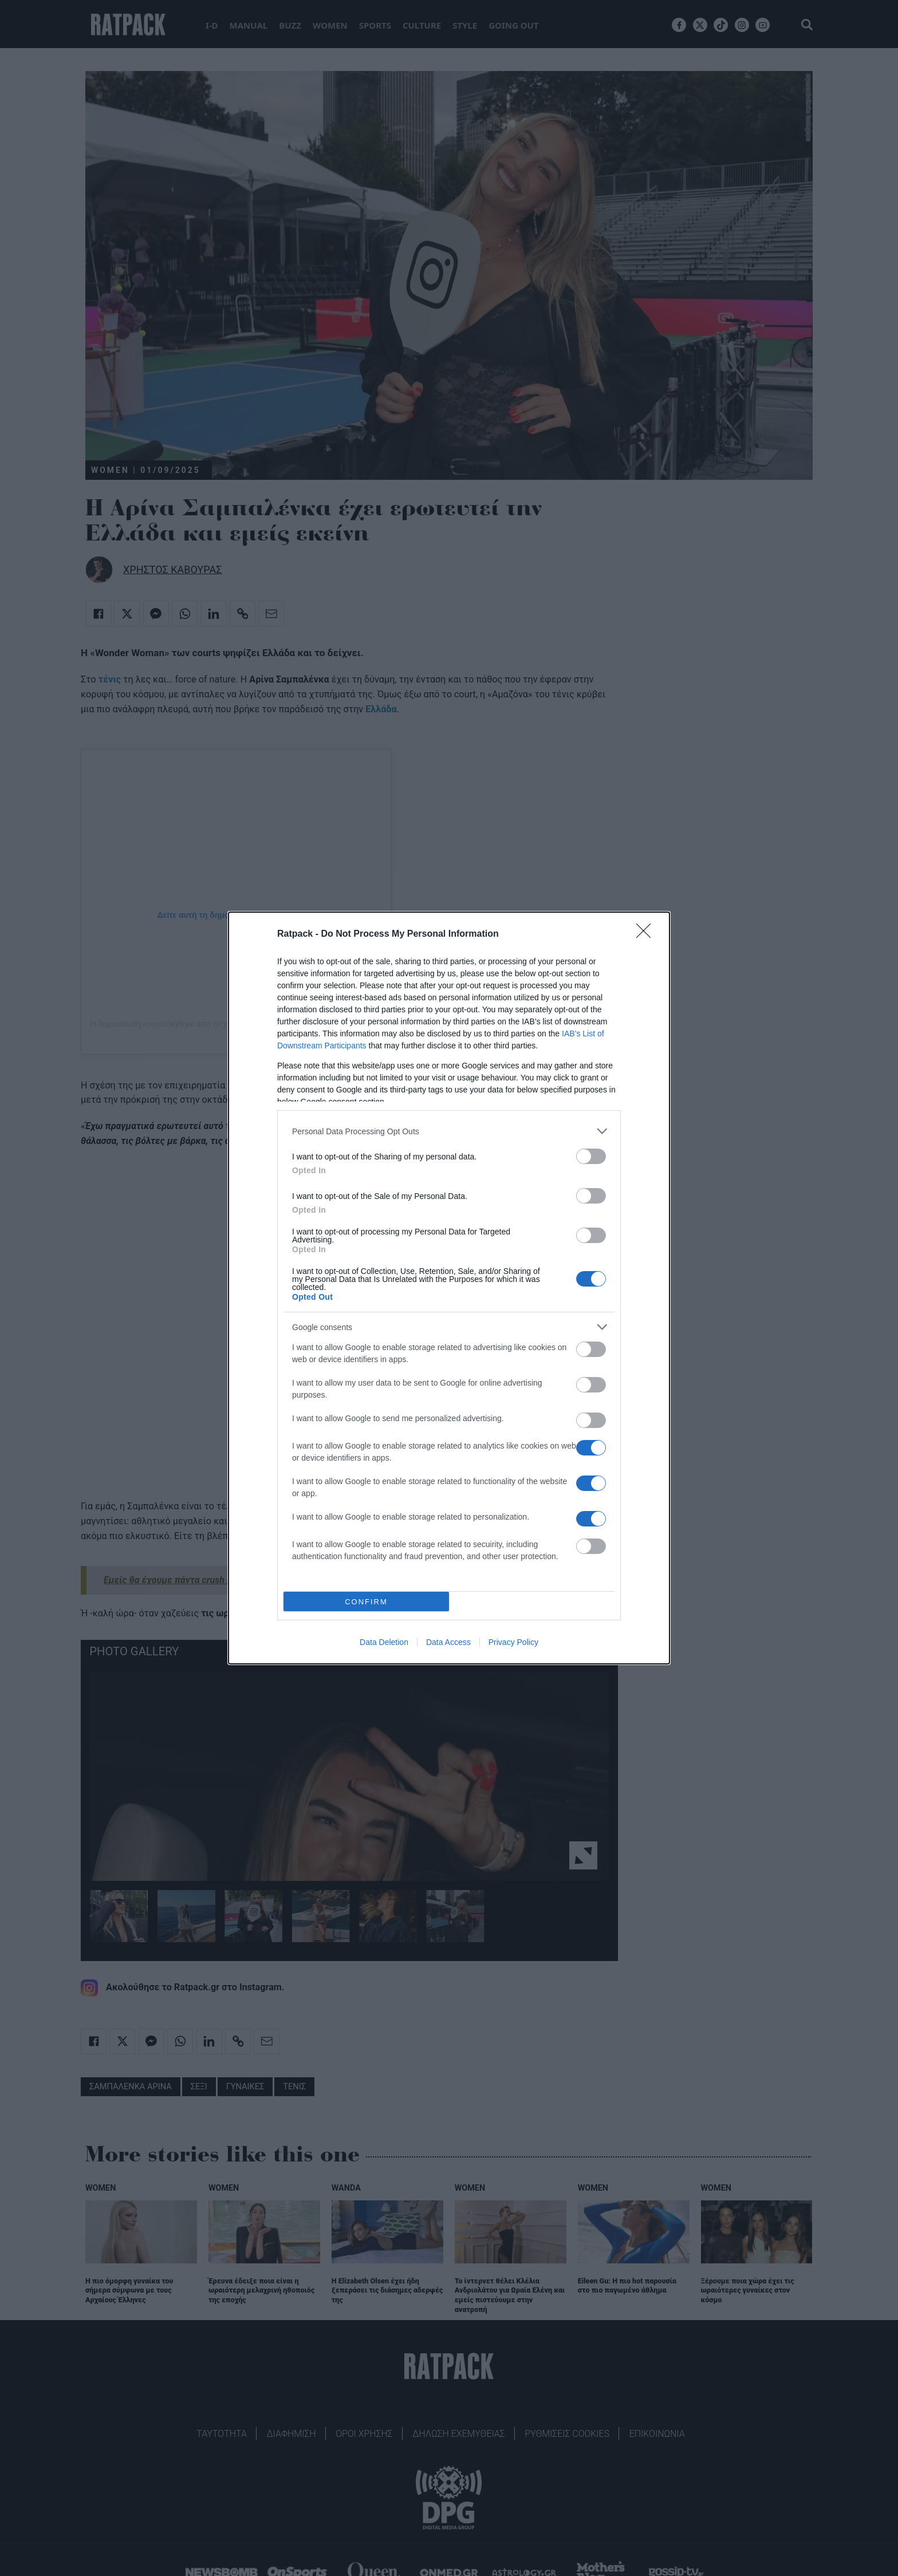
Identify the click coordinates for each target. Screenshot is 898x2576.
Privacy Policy (513, 1642)
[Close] (647, 934)
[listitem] (449, 1131)
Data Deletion (384, 1642)
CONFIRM (366, 1601)
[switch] (591, 1156)
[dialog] (449, 1288)
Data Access (448, 1642)
